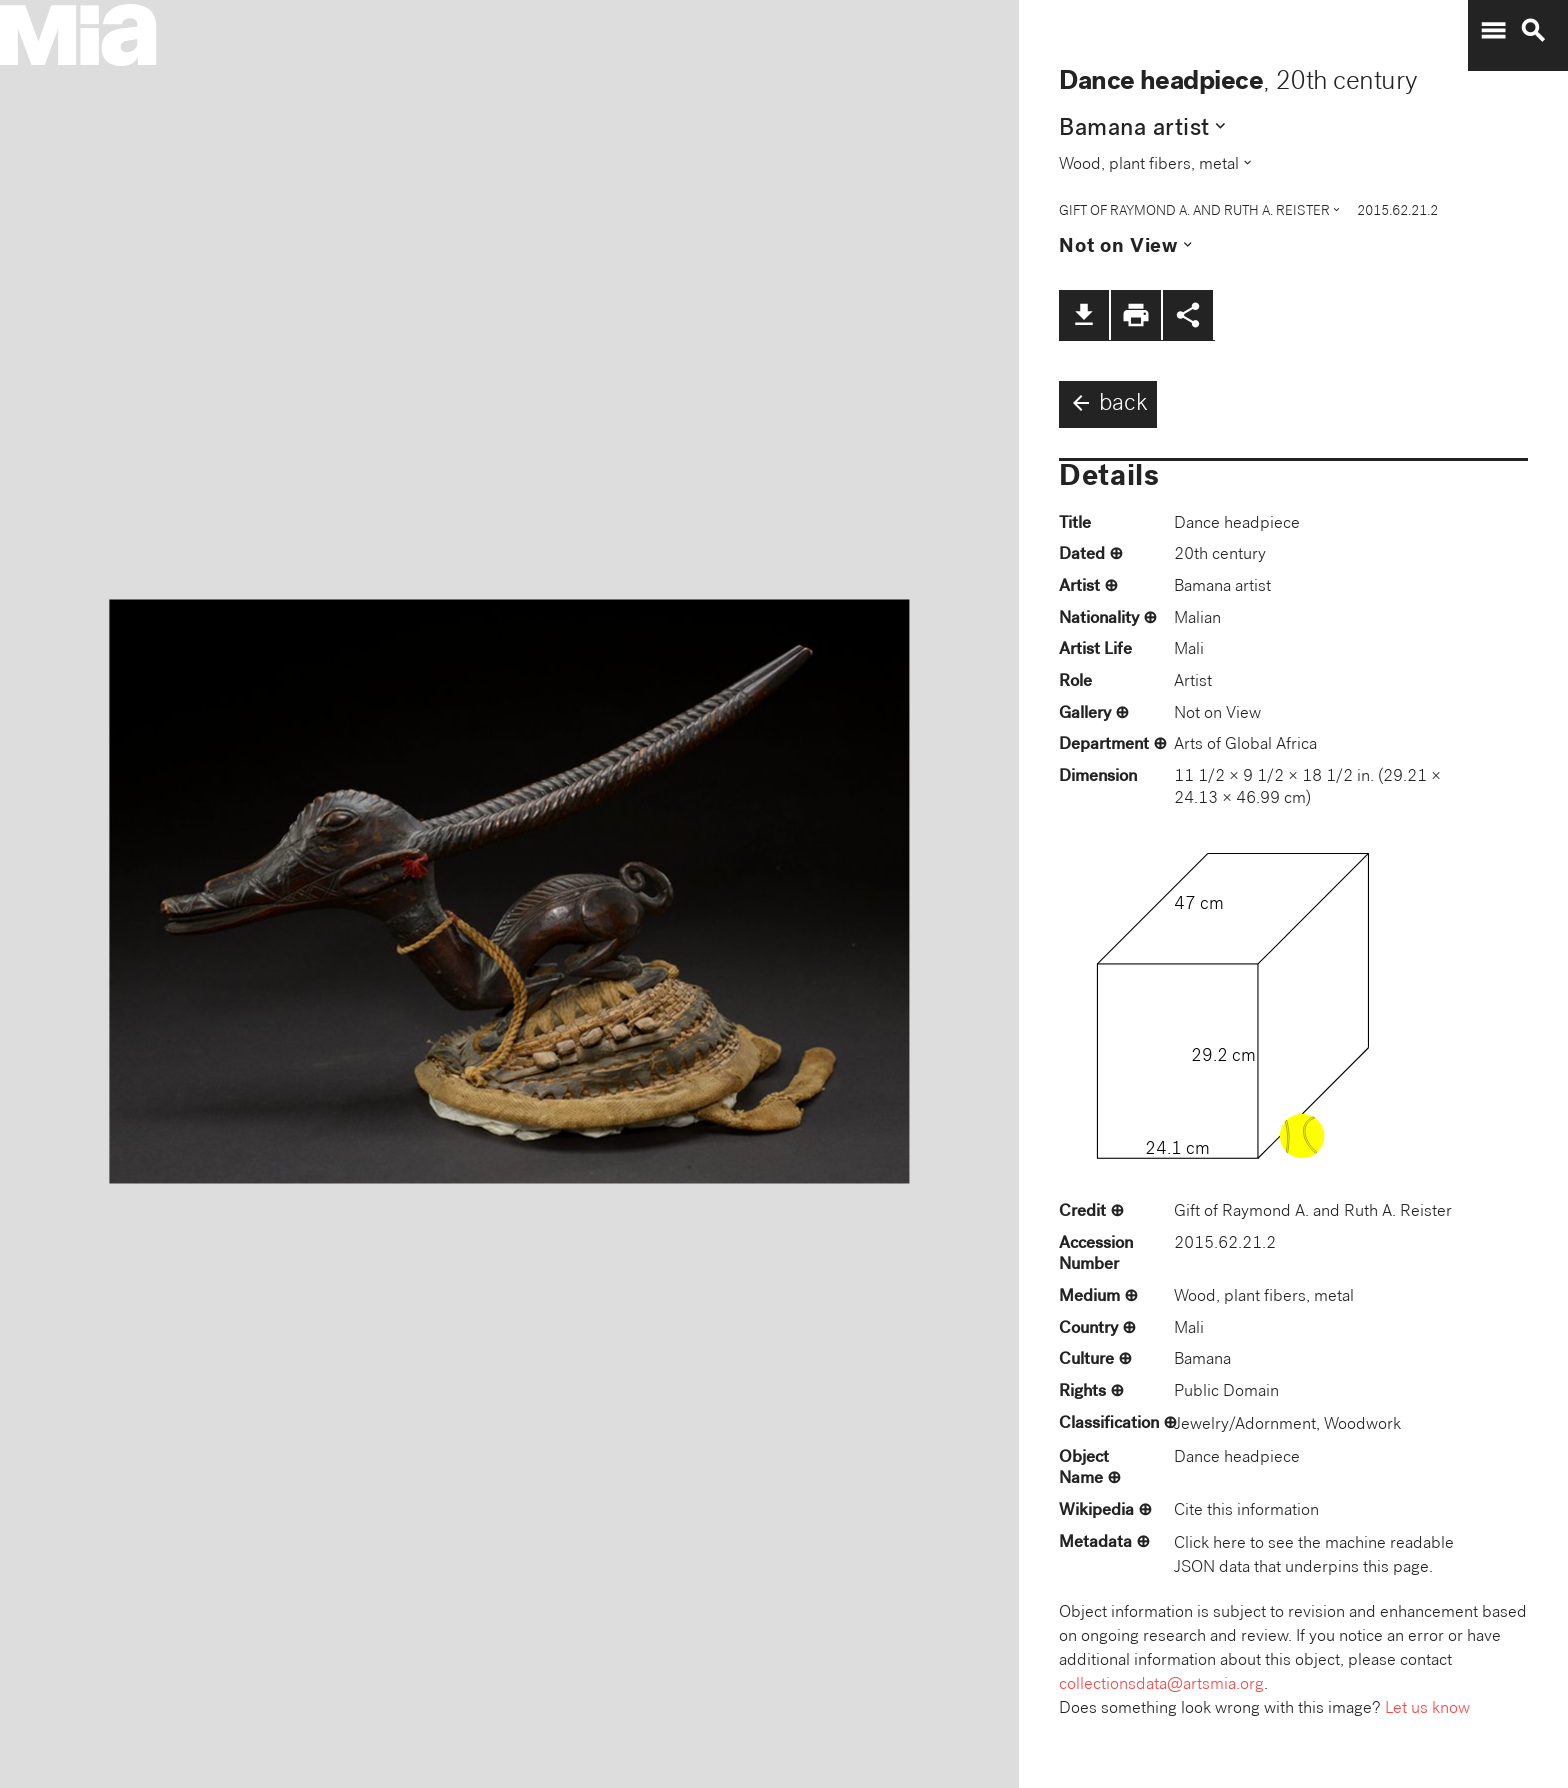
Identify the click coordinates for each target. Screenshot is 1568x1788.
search (1533, 31)
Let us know (1427, 1709)
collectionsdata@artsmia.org (1161, 1685)
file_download (1084, 315)
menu (1493, 31)
